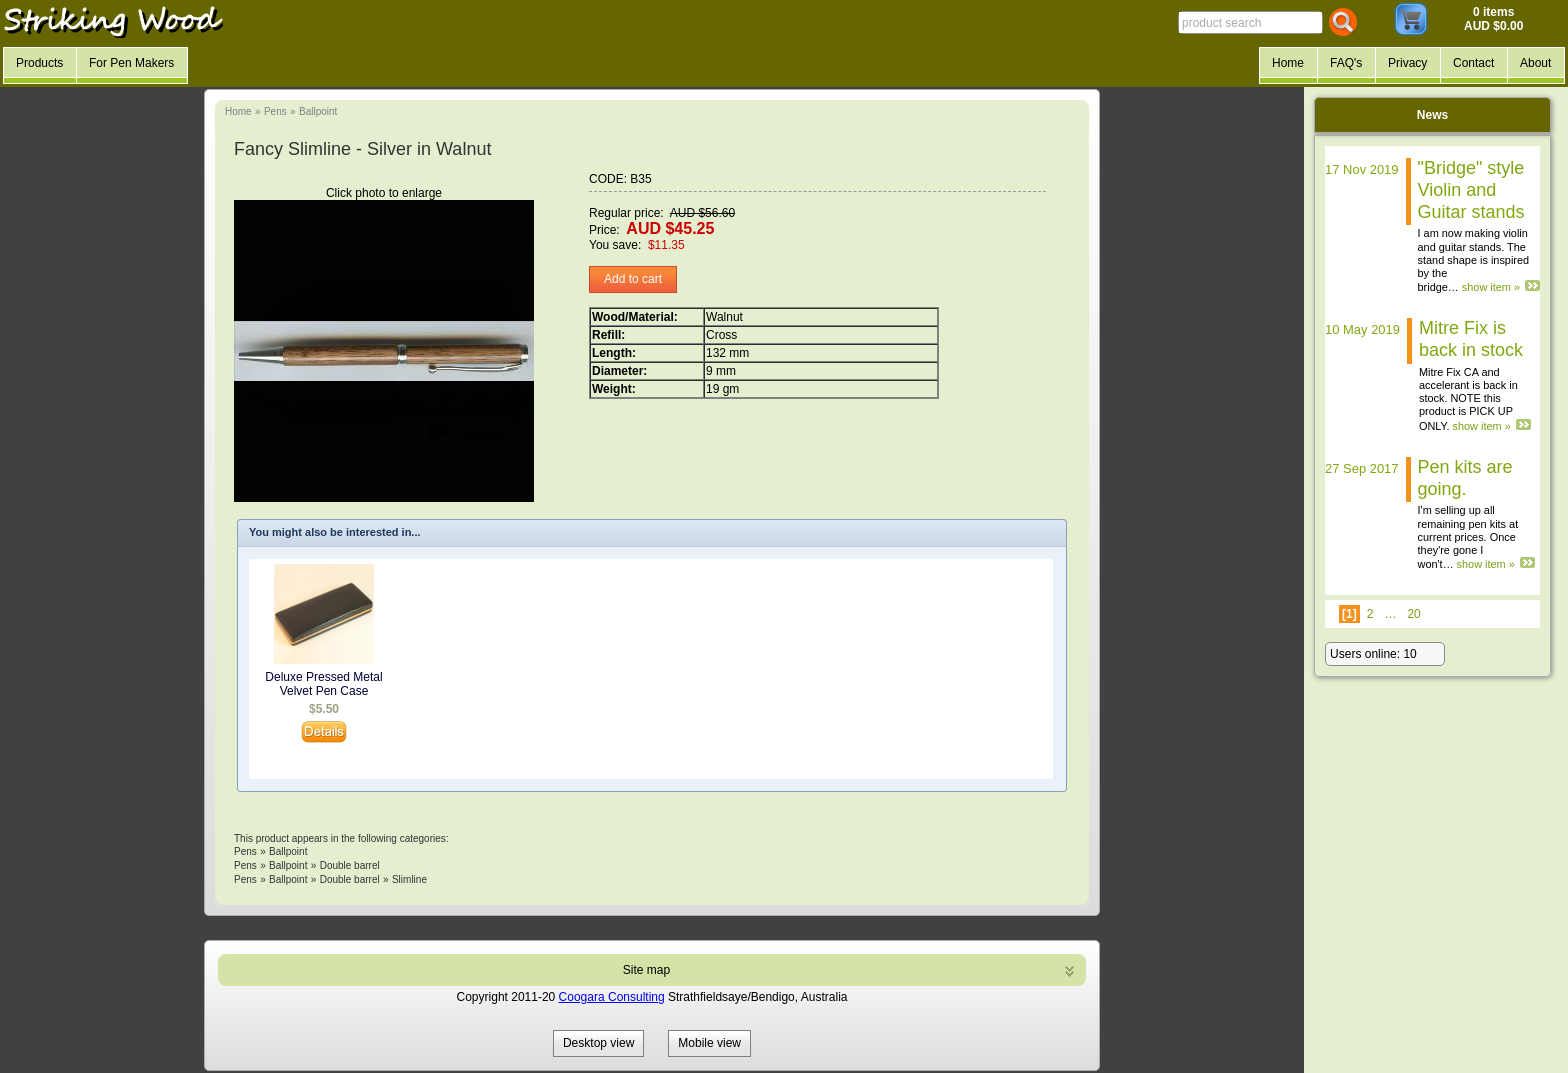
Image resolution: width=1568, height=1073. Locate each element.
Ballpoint (318, 111)
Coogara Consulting (612, 997)
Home (238, 111)
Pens (275, 111)
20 (1413, 614)
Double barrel (350, 865)
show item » (1491, 287)
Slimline (409, 879)
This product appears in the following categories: (341, 838)
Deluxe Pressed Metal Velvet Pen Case (323, 684)
